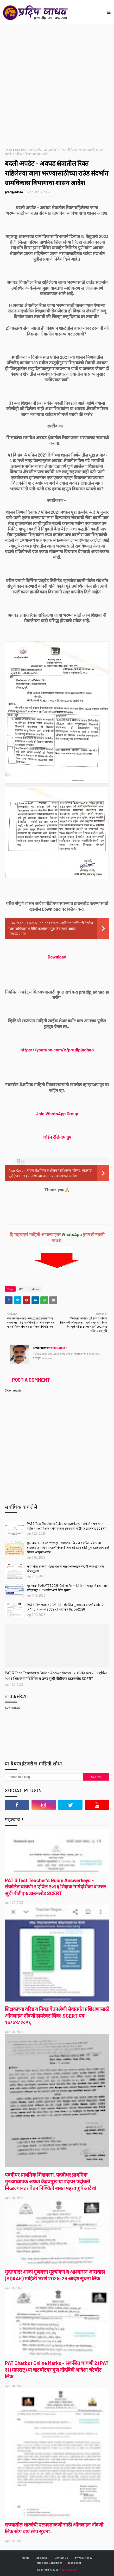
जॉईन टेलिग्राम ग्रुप (57, 1137)
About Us (42, 2557)
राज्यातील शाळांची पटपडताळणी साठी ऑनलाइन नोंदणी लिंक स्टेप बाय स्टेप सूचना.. (65, 1568)
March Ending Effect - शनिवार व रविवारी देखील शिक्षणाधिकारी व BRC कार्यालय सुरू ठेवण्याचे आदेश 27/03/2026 (50, 928)
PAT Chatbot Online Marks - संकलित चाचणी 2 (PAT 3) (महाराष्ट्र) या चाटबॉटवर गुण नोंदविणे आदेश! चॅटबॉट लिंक (56, 2369)
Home (8, 149)
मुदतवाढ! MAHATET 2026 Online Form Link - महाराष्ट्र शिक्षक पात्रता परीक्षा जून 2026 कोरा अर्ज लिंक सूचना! (67, 1588)
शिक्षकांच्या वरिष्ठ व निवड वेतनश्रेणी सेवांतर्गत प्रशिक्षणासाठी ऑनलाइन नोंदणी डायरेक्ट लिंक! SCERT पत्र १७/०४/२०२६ (57, 2015)
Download (57, 956)
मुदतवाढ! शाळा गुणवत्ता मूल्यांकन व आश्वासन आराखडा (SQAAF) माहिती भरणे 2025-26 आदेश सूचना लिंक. (55, 2275)
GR (21, 1289)
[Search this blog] (44, 1777)
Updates (20, 149)
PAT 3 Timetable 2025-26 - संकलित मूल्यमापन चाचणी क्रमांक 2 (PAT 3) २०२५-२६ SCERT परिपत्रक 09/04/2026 (65, 1607)
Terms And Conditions (48, 2562)
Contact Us (61, 2557)
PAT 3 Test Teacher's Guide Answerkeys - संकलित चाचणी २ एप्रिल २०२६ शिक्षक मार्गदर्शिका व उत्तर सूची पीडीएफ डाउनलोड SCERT (66, 1526)
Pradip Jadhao (68, 2569)
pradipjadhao (14, 192)
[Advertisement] (57, 83)
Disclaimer (74, 2562)
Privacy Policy (83, 2557)
